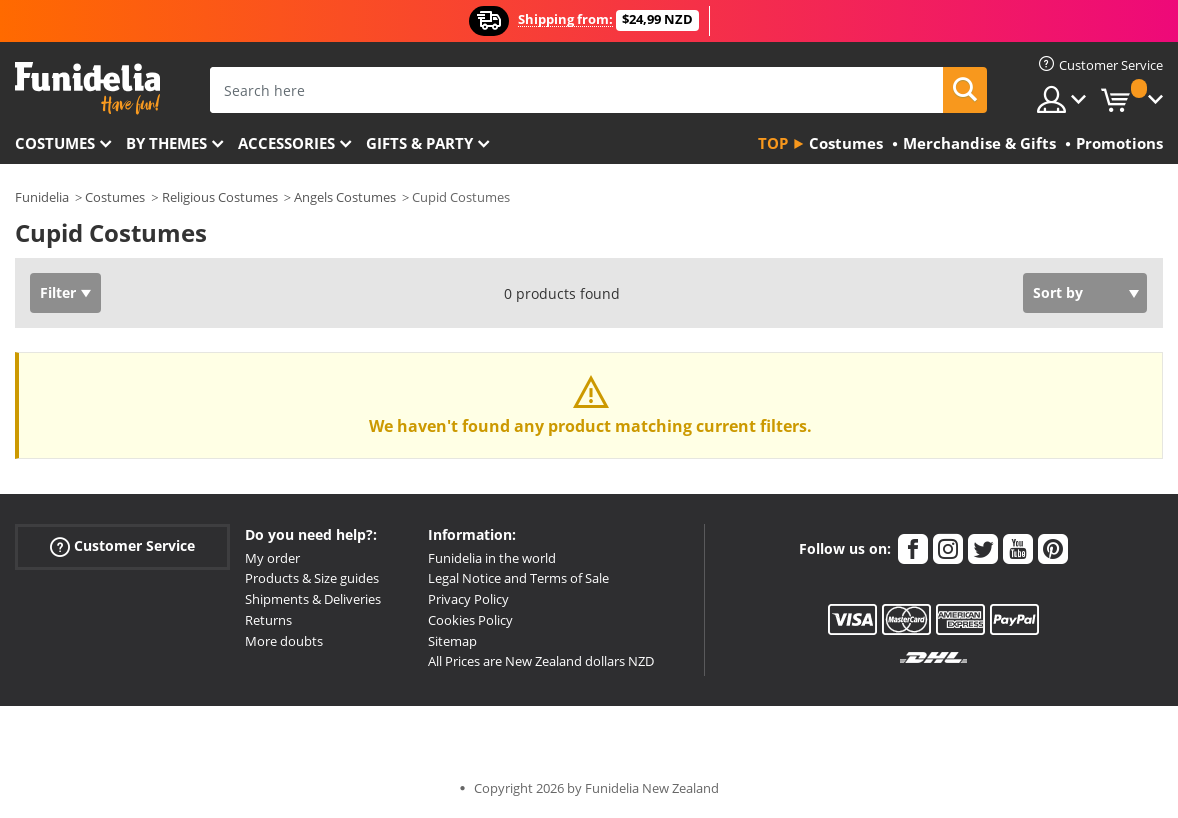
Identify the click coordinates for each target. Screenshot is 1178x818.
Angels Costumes (345, 197)
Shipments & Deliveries (313, 599)
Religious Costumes (220, 197)
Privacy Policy (468, 599)
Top (773, 143)
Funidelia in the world (492, 558)
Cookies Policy (470, 620)
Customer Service (122, 545)
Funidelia (42, 197)
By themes (166, 143)
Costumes (55, 143)
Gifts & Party (419, 143)
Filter (58, 292)
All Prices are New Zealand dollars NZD (541, 661)
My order (272, 558)
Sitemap (452, 641)
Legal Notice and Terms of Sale (518, 578)
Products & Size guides (312, 578)
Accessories (286, 143)
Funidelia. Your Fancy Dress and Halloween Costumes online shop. (87, 88)
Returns (268, 620)
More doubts (284, 641)
